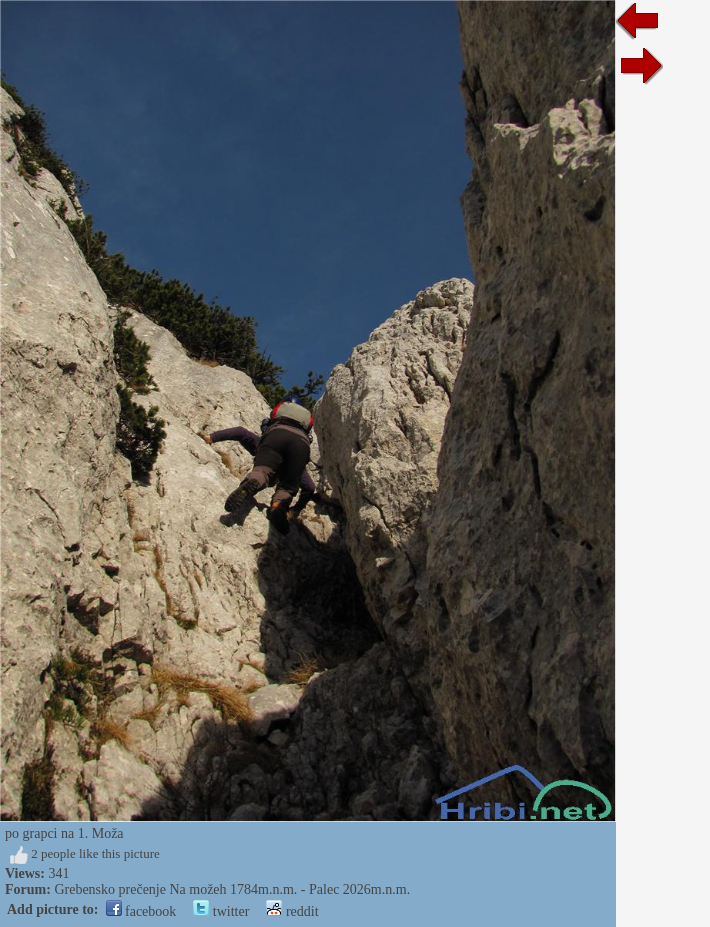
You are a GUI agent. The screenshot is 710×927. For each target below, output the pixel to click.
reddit (292, 911)
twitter (221, 911)
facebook (141, 911)
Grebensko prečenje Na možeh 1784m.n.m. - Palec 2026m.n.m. (232, 889)
